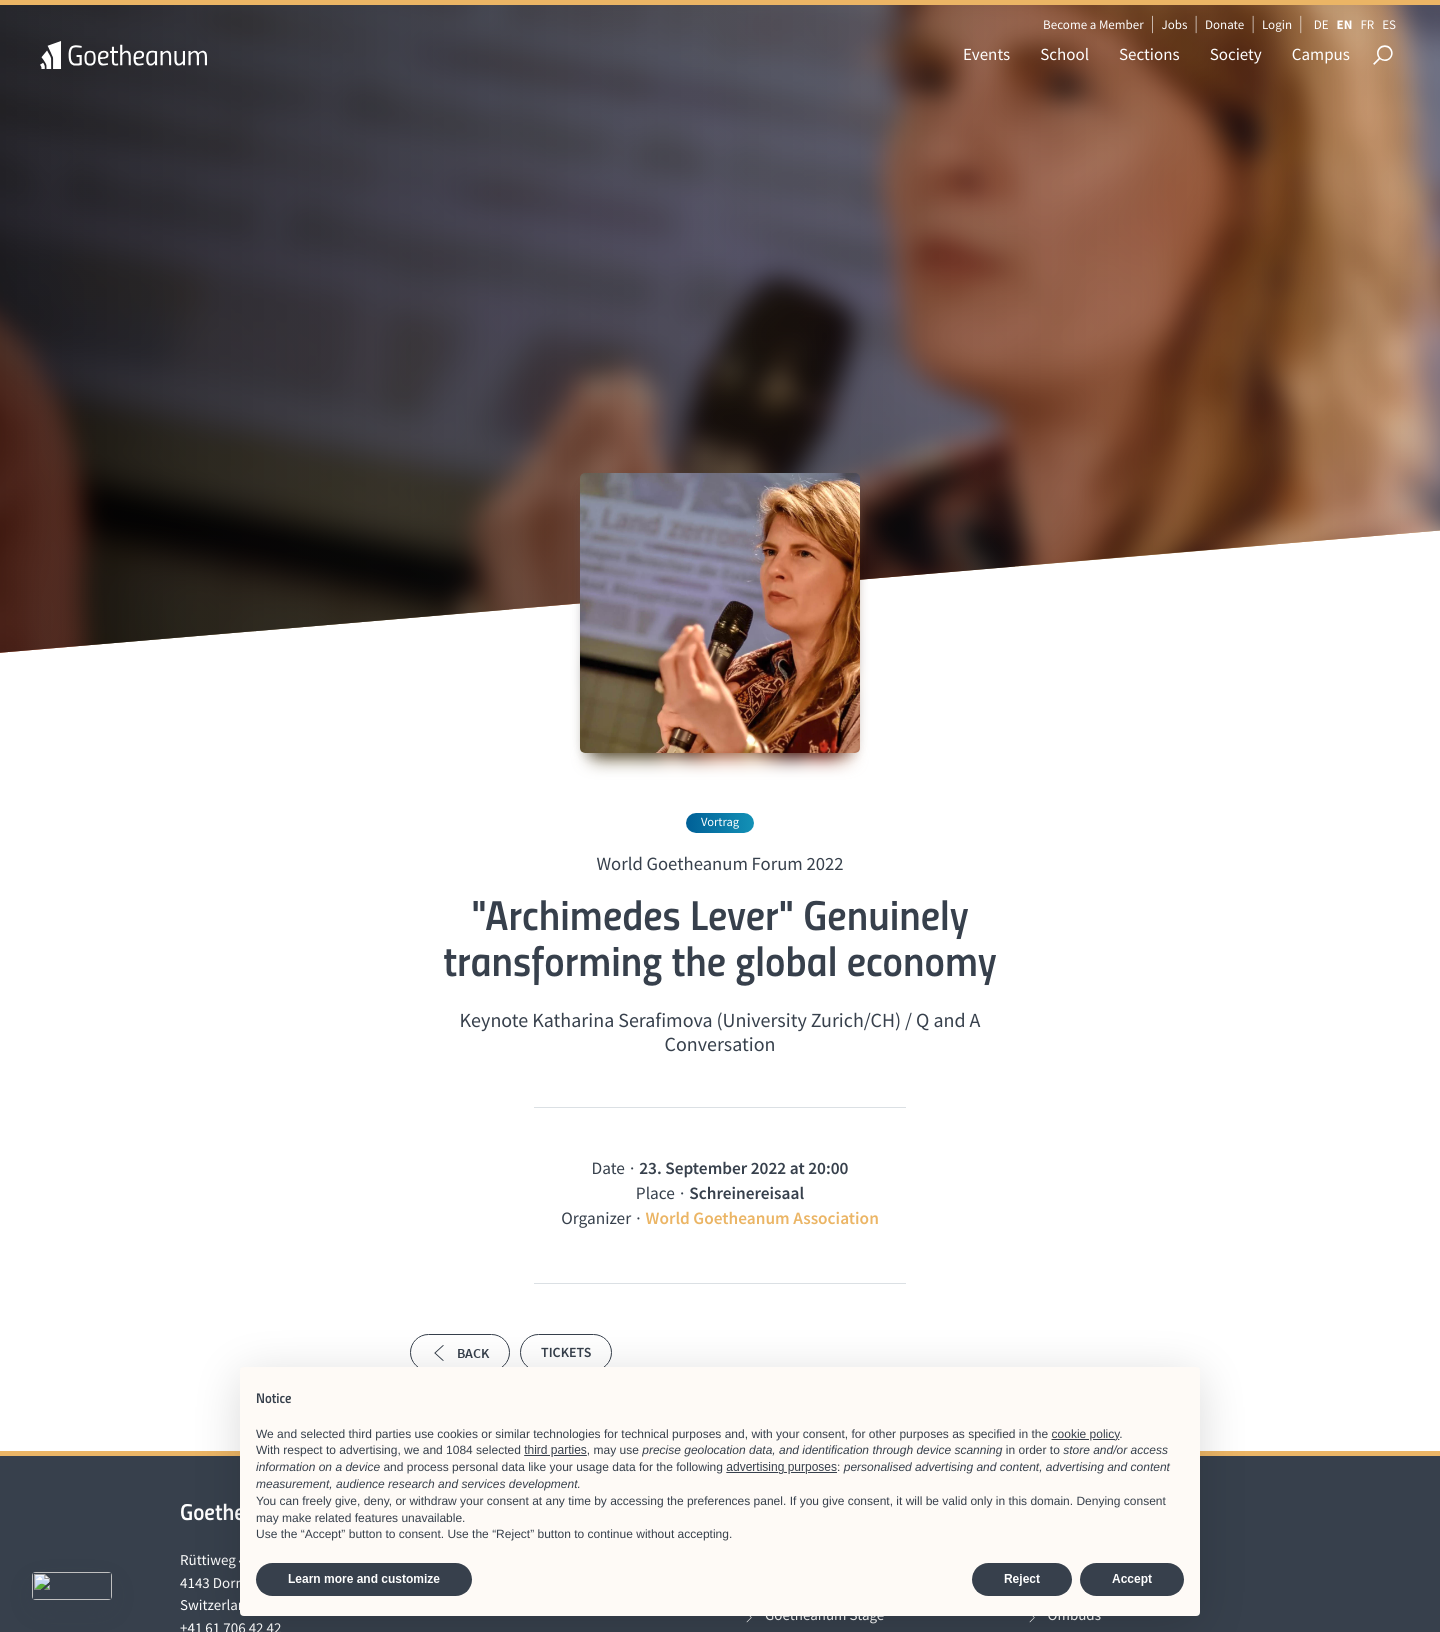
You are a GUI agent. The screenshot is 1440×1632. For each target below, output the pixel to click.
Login (1277, 24)
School (1064, 54)
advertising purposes (781, 1467)
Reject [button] (1022, 1579)
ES (1389, 24)
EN (1345, 24)
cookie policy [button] (1086, 1434)
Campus (1321, 54)
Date (608, 1168)
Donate (1224, 24)
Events (986, 54)
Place (655, 1193)
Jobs (1174, 24)
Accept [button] (1132, 1579)
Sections (1149, 54)
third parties (555, 1450)
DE (1321, 24)
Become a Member (1093, 24)
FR (1367, 24)
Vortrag (720, 822)
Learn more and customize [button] (364, 1579)
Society (1236, 54)
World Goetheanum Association (762, 1218)
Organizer (596, 1218)
